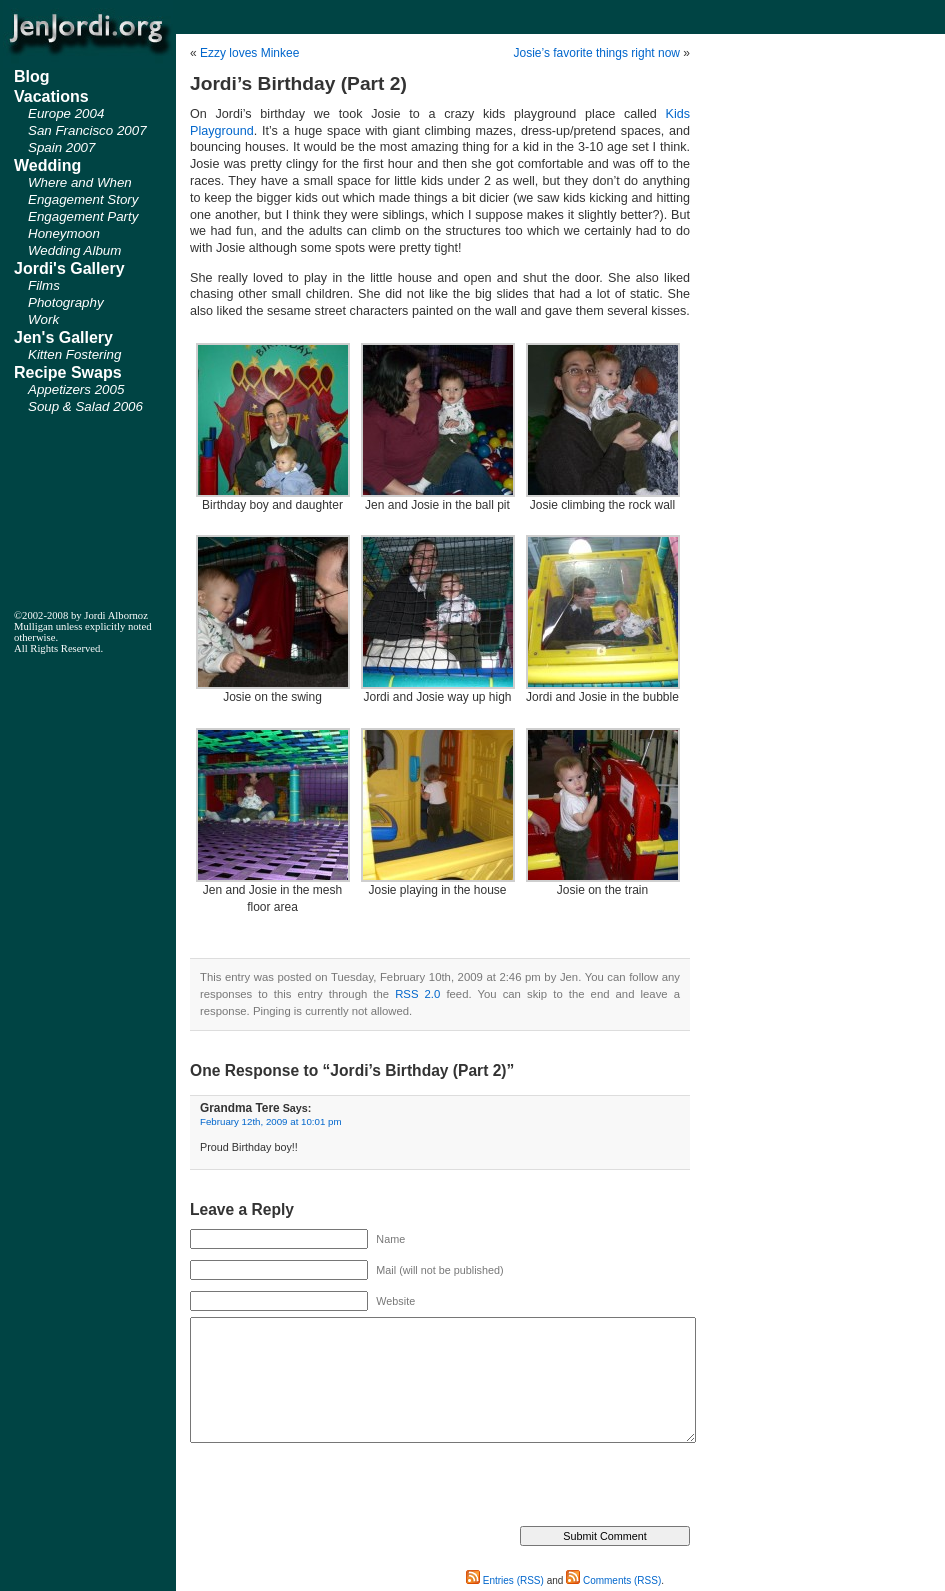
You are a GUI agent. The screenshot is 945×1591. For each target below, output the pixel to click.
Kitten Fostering (74, 354)
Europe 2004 (66, 113)
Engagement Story (83, 199)
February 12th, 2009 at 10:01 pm (271, 1121)
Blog (32, 76)
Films (44, 285)
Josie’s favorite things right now (596, 53)
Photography (66, 302)
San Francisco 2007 (87, 130)
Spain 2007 (61, 147)
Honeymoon (64, 233)
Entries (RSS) (505, 1580)
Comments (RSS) (613, 1580)
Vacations (51, 96)
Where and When (80, 182)
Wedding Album (74, 250)
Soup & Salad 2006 (85, 406)
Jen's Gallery (63, 337)
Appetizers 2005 (76, 389)
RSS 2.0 (417, 994)
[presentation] (342, 1487)
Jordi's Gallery (69, 268)
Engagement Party (83, 216)
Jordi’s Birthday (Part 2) (298, 83)
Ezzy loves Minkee (249, 53)
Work (43, 319)
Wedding (47, 165)
